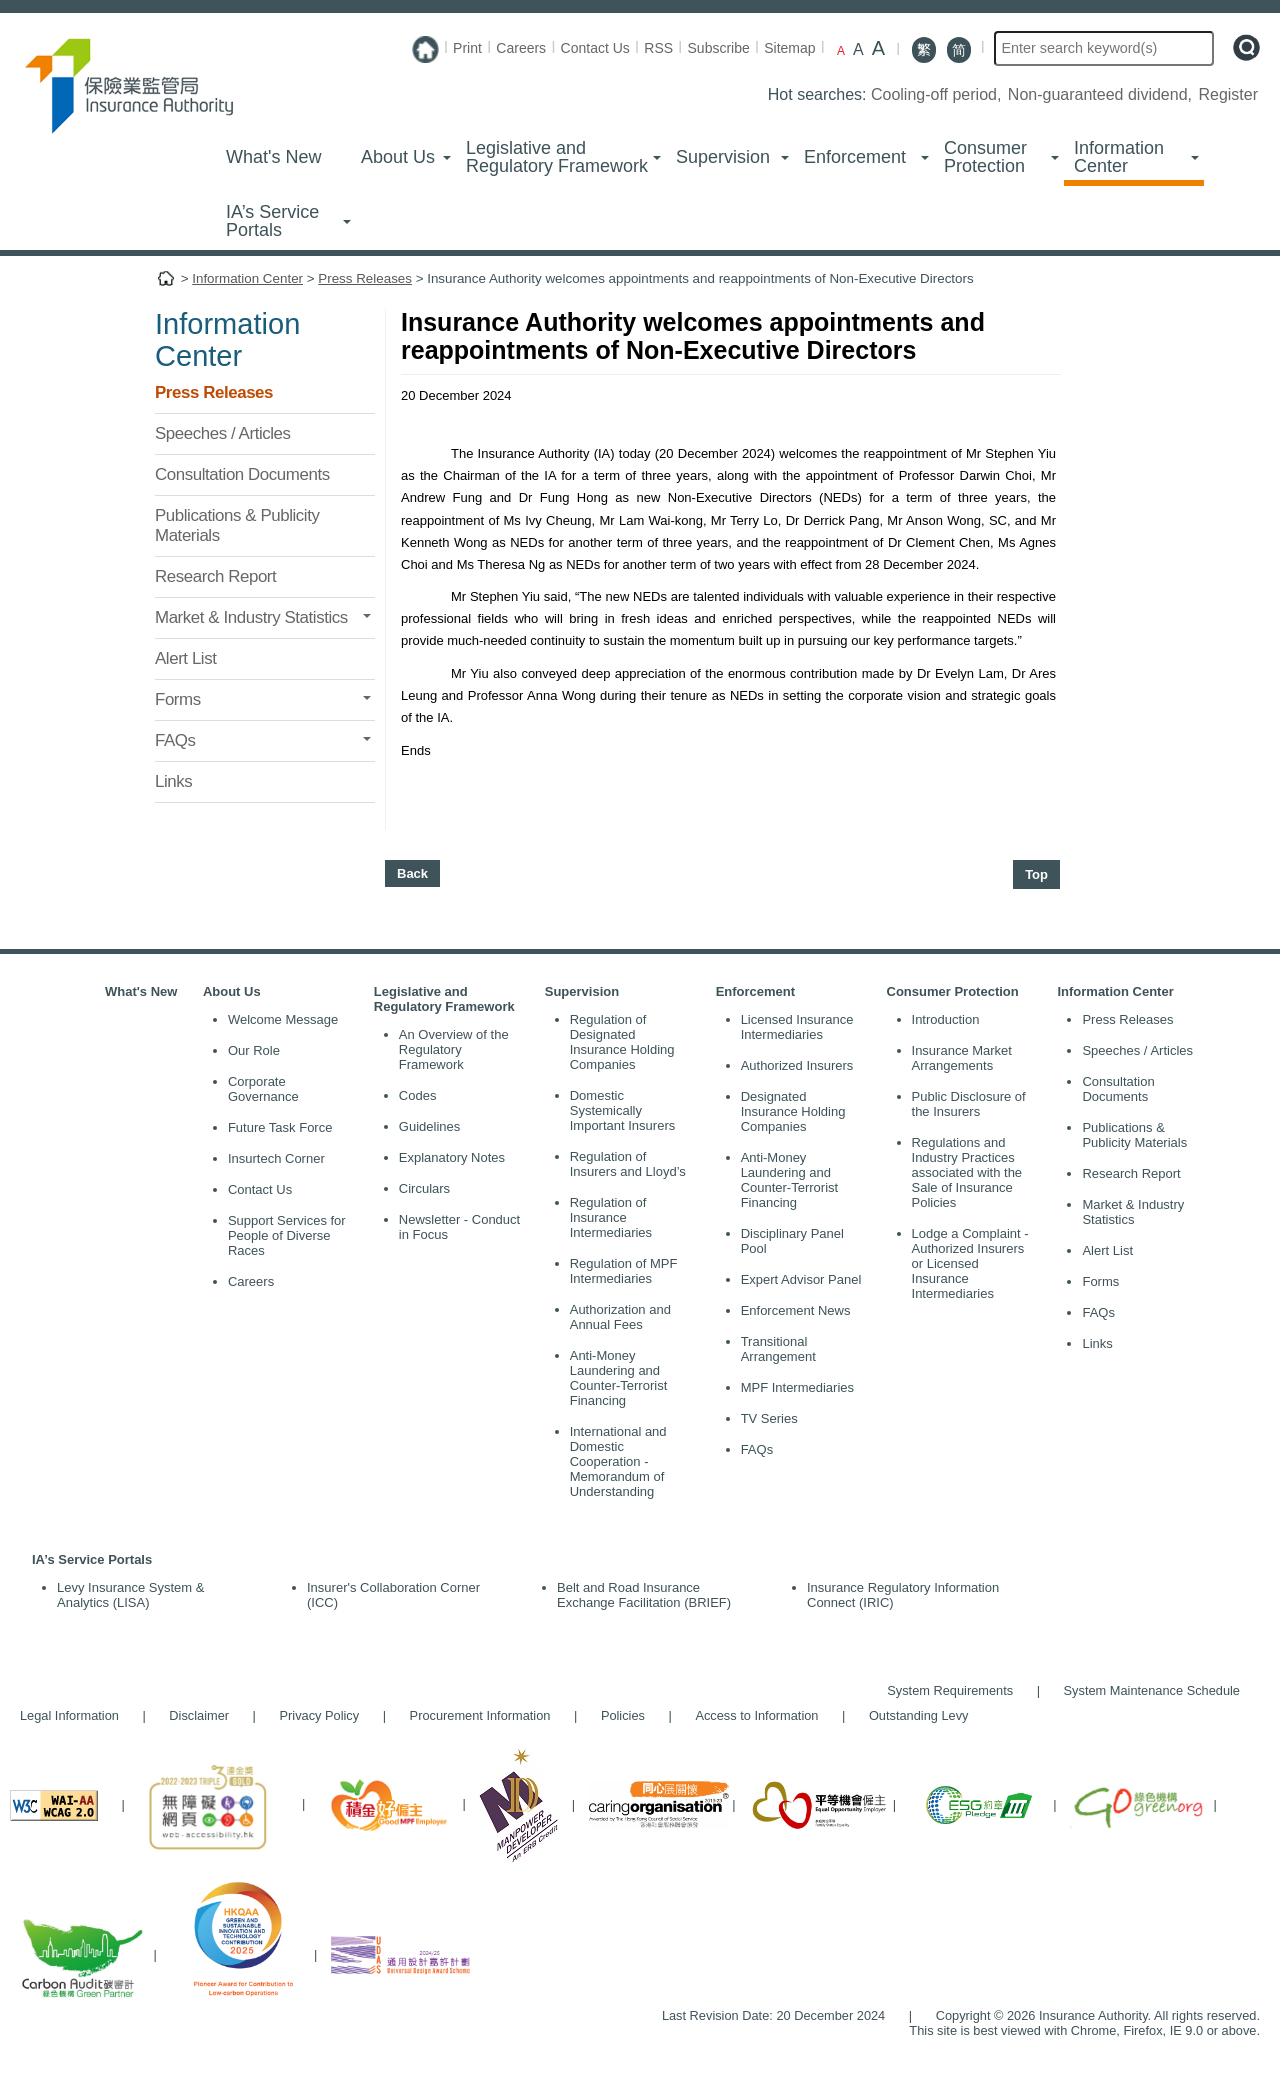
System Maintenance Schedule (1152, 1690)
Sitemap (789, 48)
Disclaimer (199, 1715)
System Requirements (950, 1690)
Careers (521, 48)
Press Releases (365, 278)
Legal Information (69, 1715)
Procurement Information (480, 1715)
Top (1036, 874)
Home (166, 282)
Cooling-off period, (938, 94)
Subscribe (719, 48)
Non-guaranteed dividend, (1102, 94)
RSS (658, 48)
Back (412, 873)
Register (1228, 94)
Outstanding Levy (909, 1715)
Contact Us (595, 48)
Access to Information (756, 1715)
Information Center (247, 278)
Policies (623, 1715)
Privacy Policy (320, 1715)
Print (467, 48)
